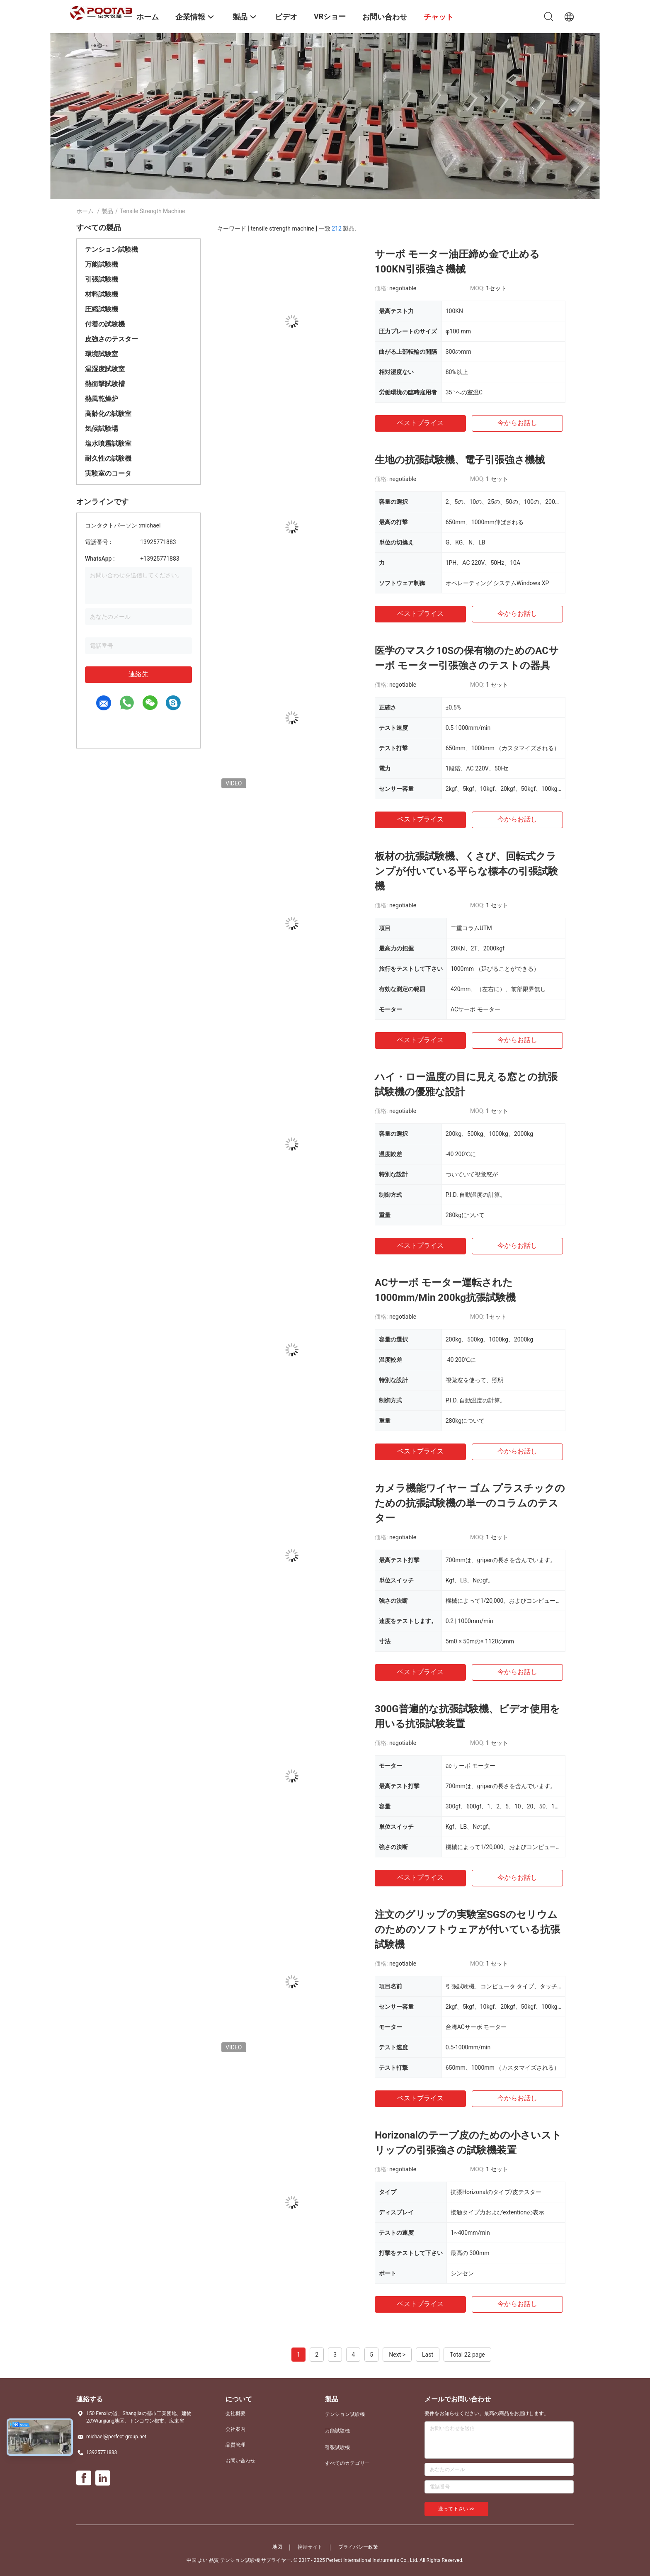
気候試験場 (101, 429)
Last (427, 2354)
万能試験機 (101, 264)
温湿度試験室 (105, 369)
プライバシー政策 (358, 2547)
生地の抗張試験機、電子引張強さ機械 (460, 460)
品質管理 (235, 2445)
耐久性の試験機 (108, 458)
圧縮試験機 (101, 309)
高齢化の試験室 (108, 414)
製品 (107, 211)
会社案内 (235, 2429)
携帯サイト (310, 2547)
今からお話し (517, 423)
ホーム (85, 211)
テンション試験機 (111, 249)
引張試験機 (101, 279)
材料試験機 (101, 294)
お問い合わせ (240, 2461)
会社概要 (235, 2413)
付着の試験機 (105, 324)
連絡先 (138, 674)
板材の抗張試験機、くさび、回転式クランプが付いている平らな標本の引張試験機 (466, 871)
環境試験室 (101, 354)
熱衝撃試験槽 (105, 384)
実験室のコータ (108, 473)
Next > (397, 2354)
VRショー (330, 16)
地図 (277, 2547)
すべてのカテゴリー (347, 2463)
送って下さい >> (456, 2509)
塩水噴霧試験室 (108, 443)
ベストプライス (420, 423)
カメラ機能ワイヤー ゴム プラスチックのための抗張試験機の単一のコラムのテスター (470, 1503)
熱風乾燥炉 (101, 399)
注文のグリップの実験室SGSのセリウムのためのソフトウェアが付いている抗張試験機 (467, 1929)
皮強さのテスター (111, 339)
